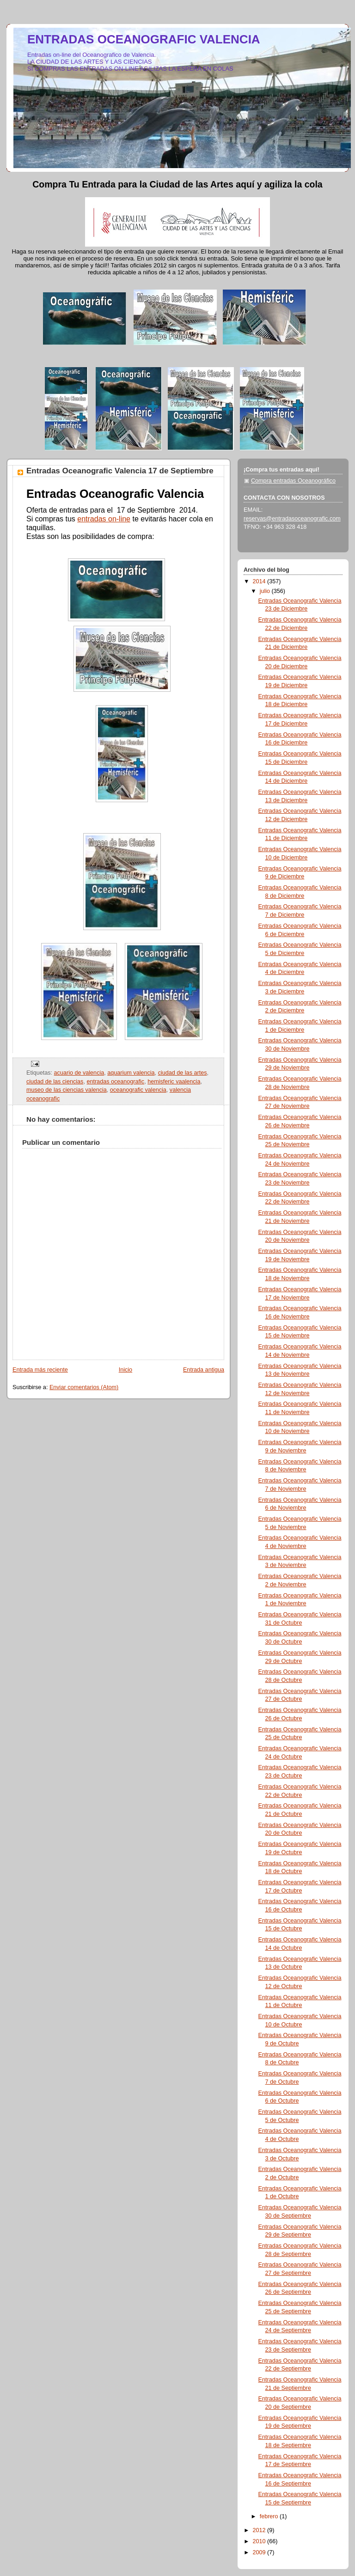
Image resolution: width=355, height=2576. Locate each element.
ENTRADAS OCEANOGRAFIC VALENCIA (143, 39)
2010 (260, 2541)
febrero (270, 2516)
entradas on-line (103, 519)
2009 (260, 2552)
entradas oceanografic (115, 1081)
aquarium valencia (130, 1073)
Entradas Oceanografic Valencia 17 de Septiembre (120, 470)
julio (266, 591)
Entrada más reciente (40, 1370)
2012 (260, 2530)
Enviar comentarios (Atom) (83, 1387)
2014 (260, 581)
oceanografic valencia (138, 1090)
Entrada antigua (203, 1370)
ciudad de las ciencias (54, 1081)
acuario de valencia (79, 1073)
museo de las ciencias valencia (66, 1090)
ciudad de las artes (182, 1073)
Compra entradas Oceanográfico (293, 481)
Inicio (125, 1370)
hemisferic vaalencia (173, 1081)
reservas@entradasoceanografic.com (292, 518)
